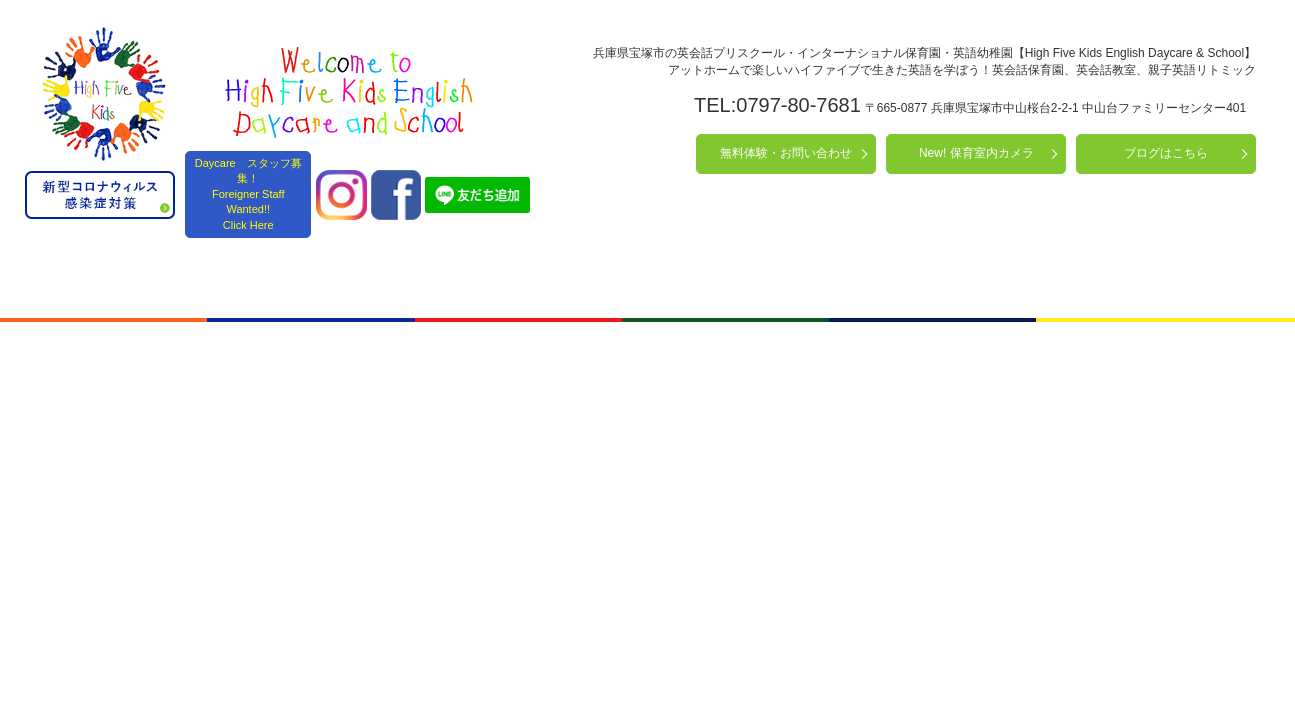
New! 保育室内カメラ (976, 153)
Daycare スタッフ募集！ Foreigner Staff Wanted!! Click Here (248, 194)
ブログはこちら (1166, 153)
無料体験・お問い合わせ (786, 153)
